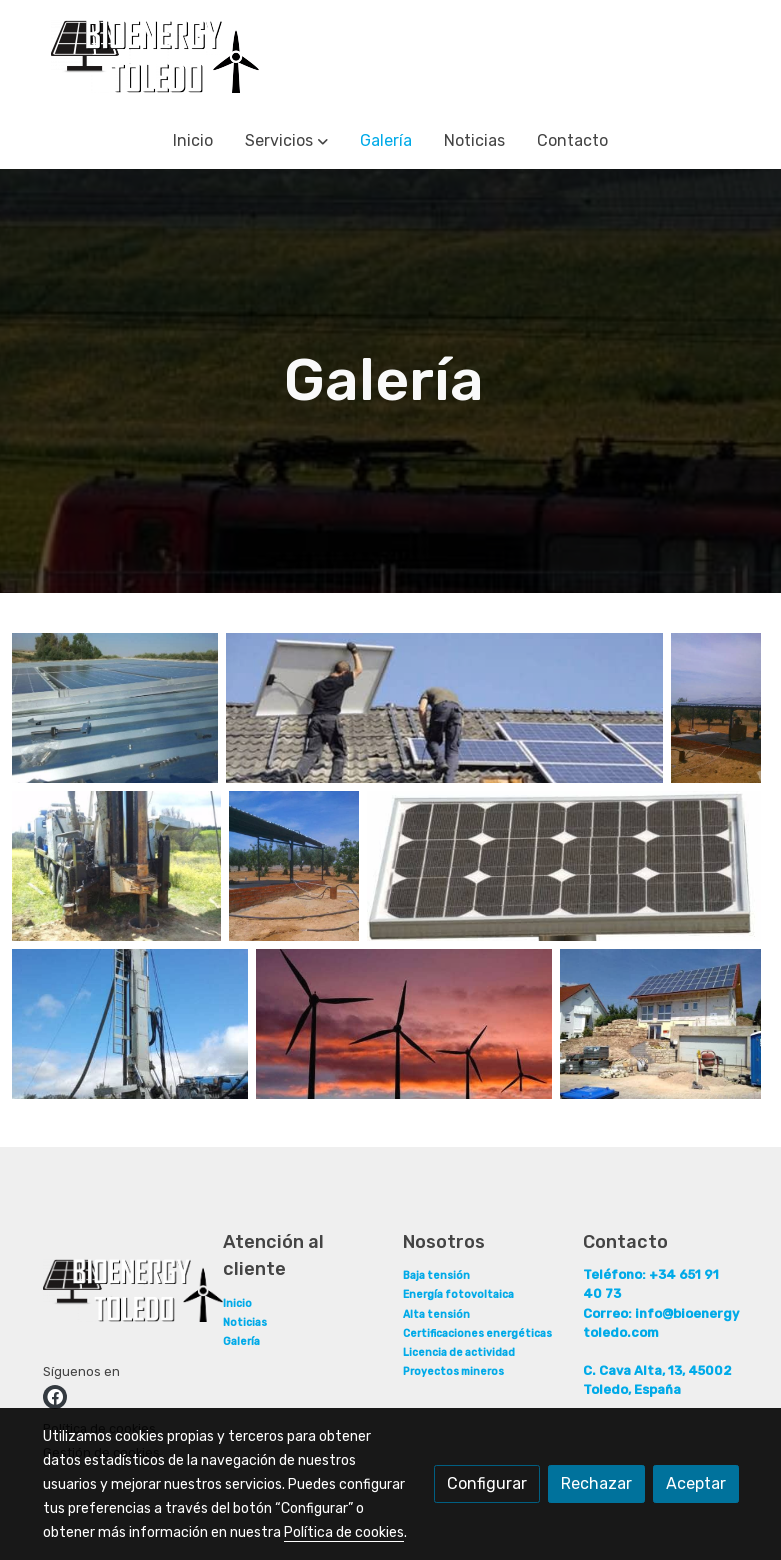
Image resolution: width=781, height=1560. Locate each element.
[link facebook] (55, 1397)
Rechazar (596, 1483)
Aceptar (696, 1483)
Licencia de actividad (459, 1352)
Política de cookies (344, 1532)
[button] (286, 141)
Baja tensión (436, 1275)
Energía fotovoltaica (458, 1294)
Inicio (237, 1303)
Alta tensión (436, 1314)
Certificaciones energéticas (477, 1333)
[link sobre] (121, 1294)
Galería (241, 1341)
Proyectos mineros (453, 1371)
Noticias (245, 1322)
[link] (155, 56)
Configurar (487, 1483)
